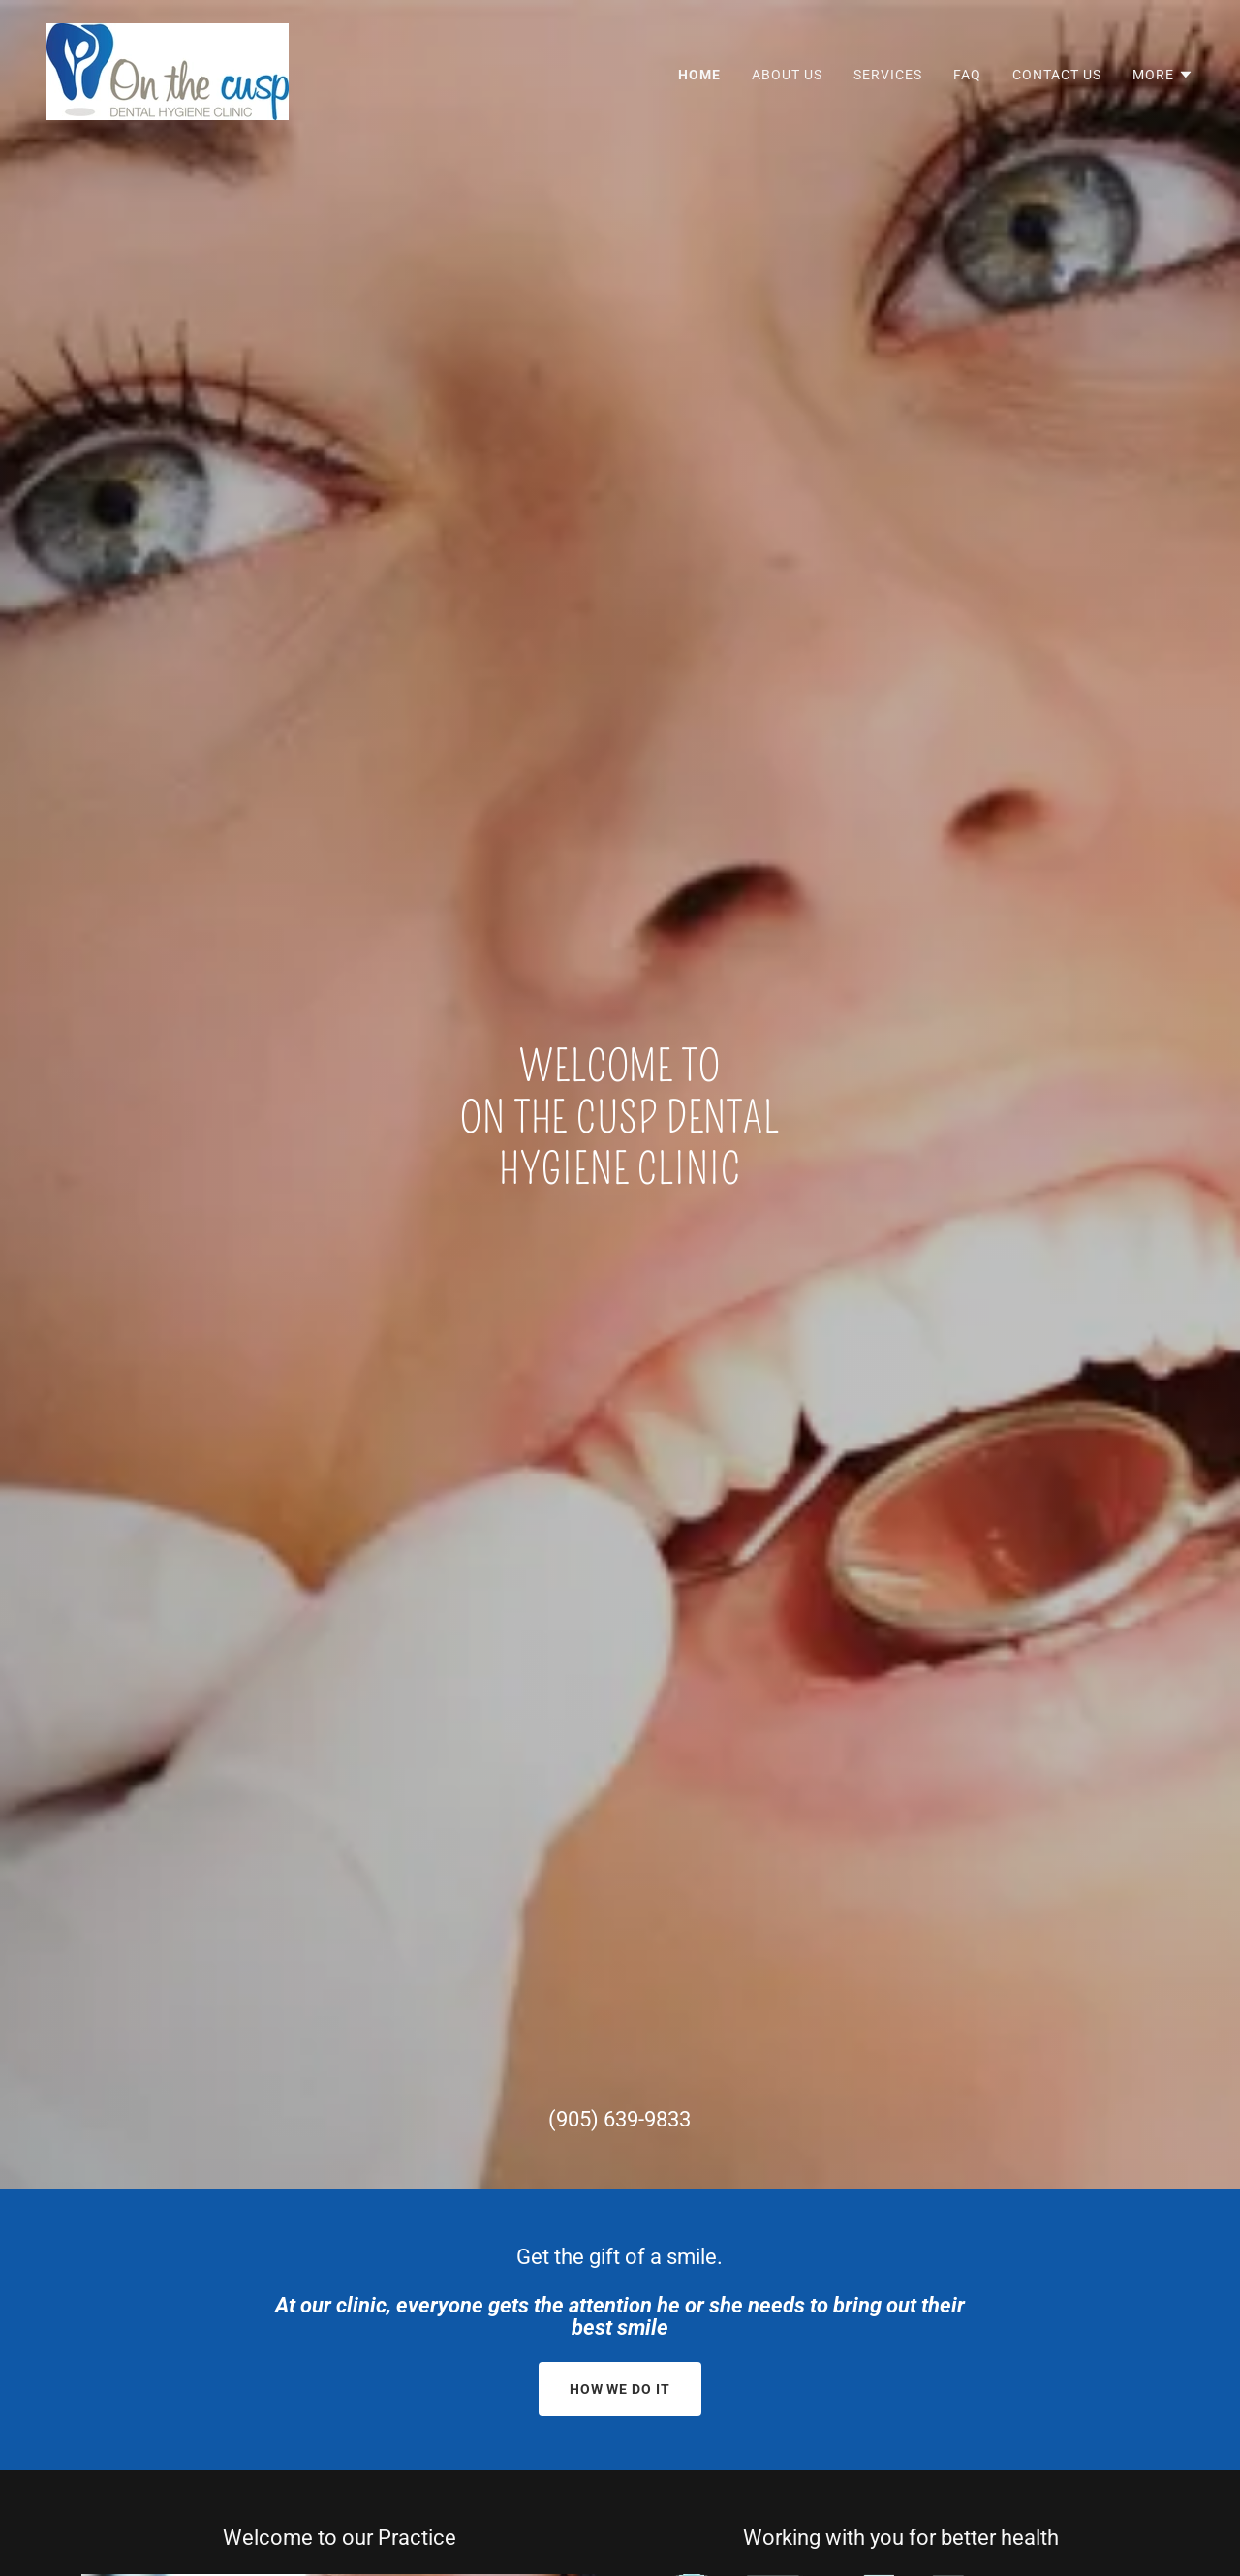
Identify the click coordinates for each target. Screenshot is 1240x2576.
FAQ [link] (967, 74)
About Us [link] (787, 74)
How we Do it (620, 2389)
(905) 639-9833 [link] (619, 2119)
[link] (167, 70)
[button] (1163, 74)
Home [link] (699, 74)
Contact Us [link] (1056, 74)
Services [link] (887, 74)
